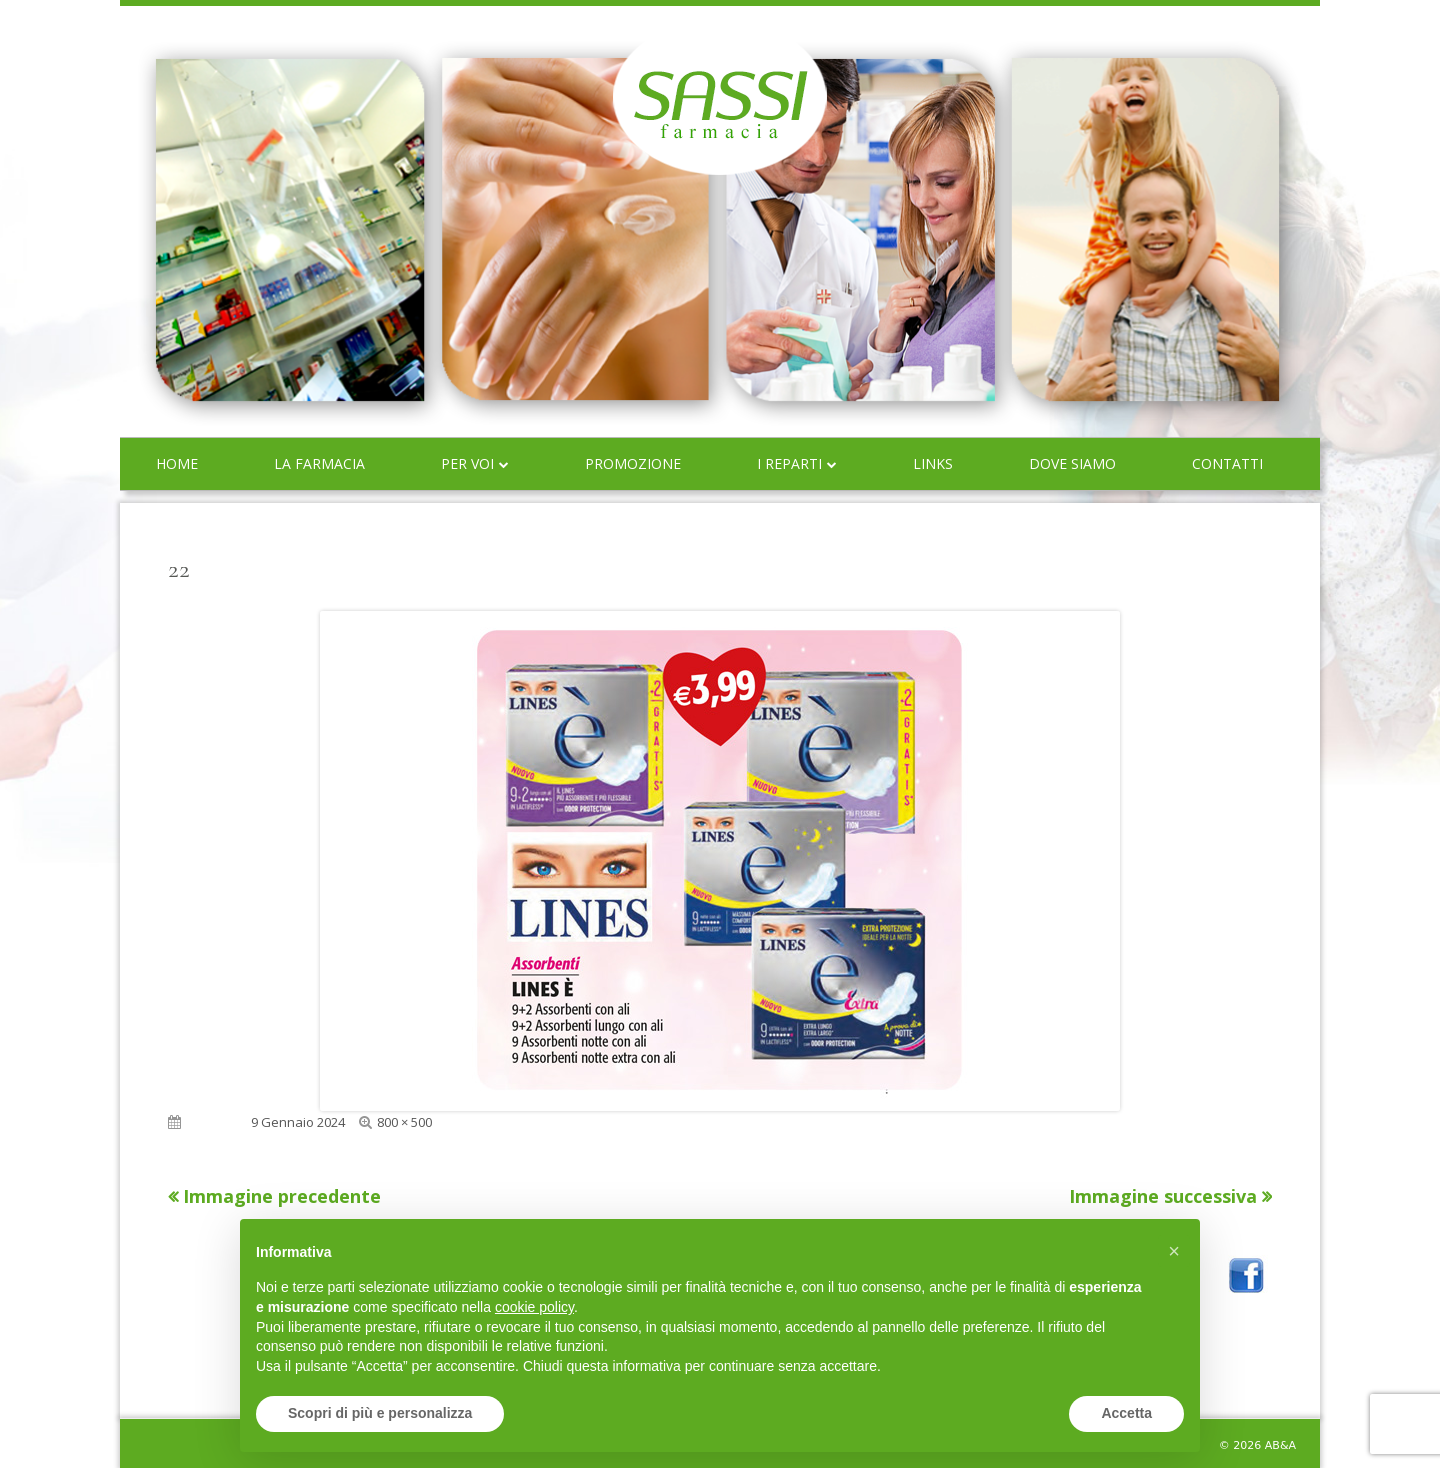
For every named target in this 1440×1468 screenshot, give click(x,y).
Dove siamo (1072, 463)
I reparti (789, 463)
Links (933, 463)
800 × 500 (404, 1122)
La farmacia (319, 463)
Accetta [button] (1126, 1413)
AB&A (1280, 1445)
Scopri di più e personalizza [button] (380, 1413)
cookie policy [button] (534, 1307)
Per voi (467, 463)
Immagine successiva (1163, 1196)
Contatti (1227, 463)
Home (177, 463)
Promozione (633, 463)
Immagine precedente (282, 1196)
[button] (1174, 1251)
